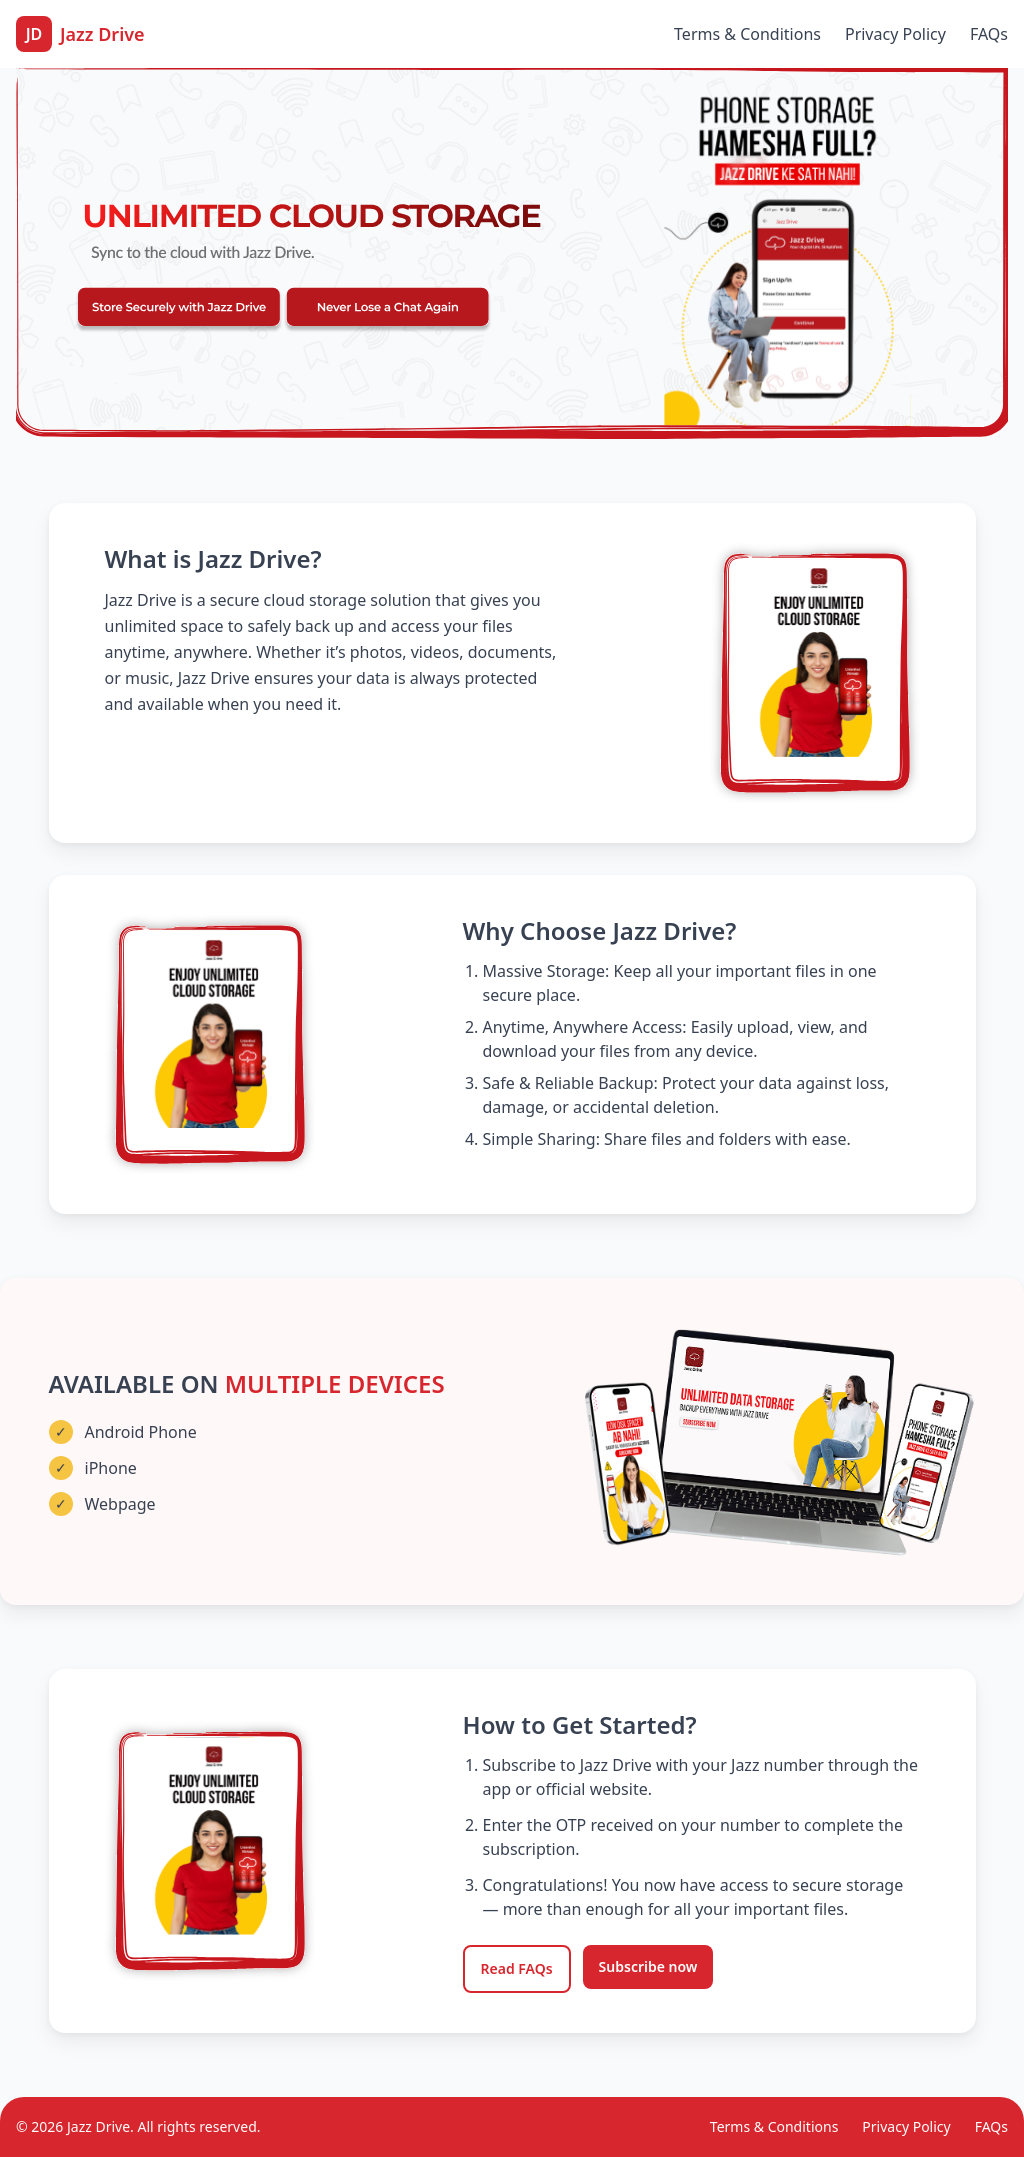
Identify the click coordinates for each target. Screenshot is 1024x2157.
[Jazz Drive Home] (80, 34)
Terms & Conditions (747, 34)
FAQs (989, 34)
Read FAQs (517, 1968)
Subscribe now (648, 1966)
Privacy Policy (895, 34)
